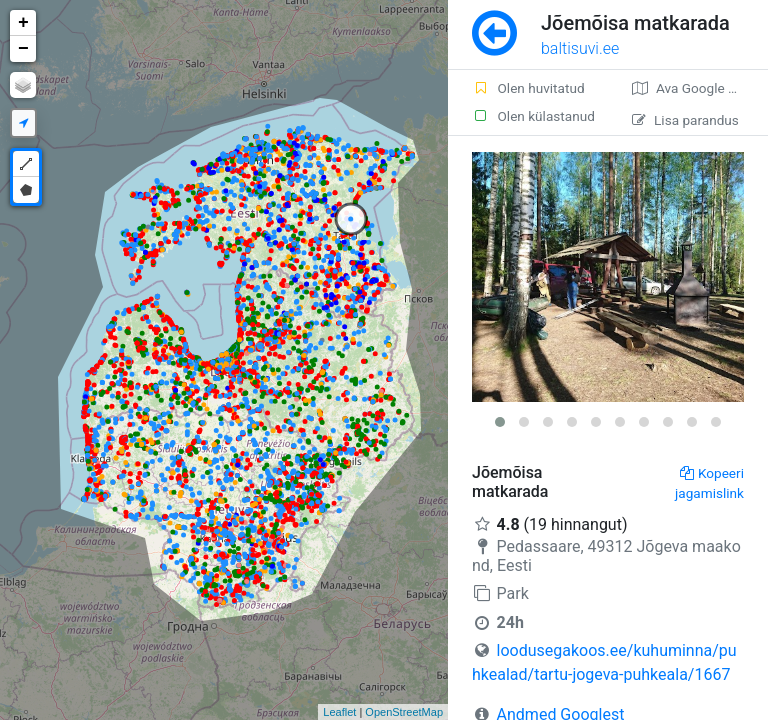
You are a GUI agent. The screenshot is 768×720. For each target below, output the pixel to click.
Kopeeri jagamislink (709, 483)
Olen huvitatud (528, 88)
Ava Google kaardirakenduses (700, 88)
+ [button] (23, 23)
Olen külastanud (533, 116)
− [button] (23, 49)
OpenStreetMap (404, 712)
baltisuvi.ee (580, 48)
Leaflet (339, 712)
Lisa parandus (685, 120)
